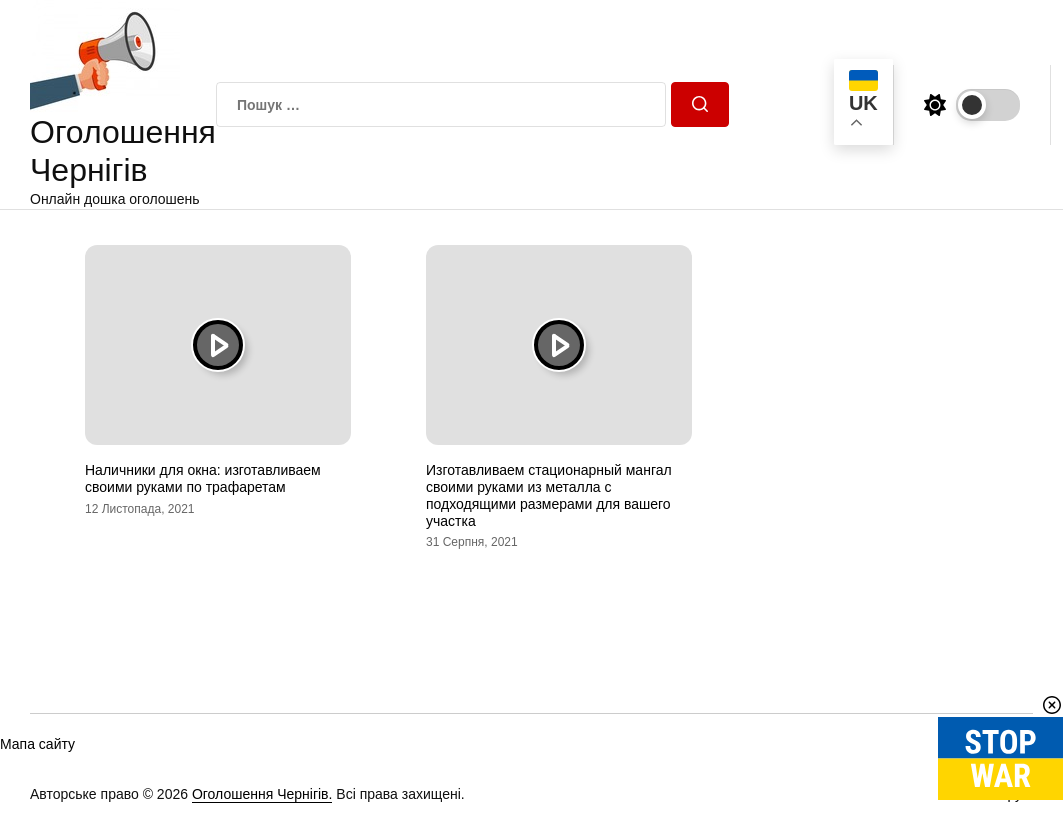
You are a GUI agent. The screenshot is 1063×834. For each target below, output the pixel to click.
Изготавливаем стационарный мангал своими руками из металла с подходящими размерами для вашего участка (549, 495)
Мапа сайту (37, 744)
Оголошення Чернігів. (262, 794)
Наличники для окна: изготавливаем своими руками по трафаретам (203, 478)
